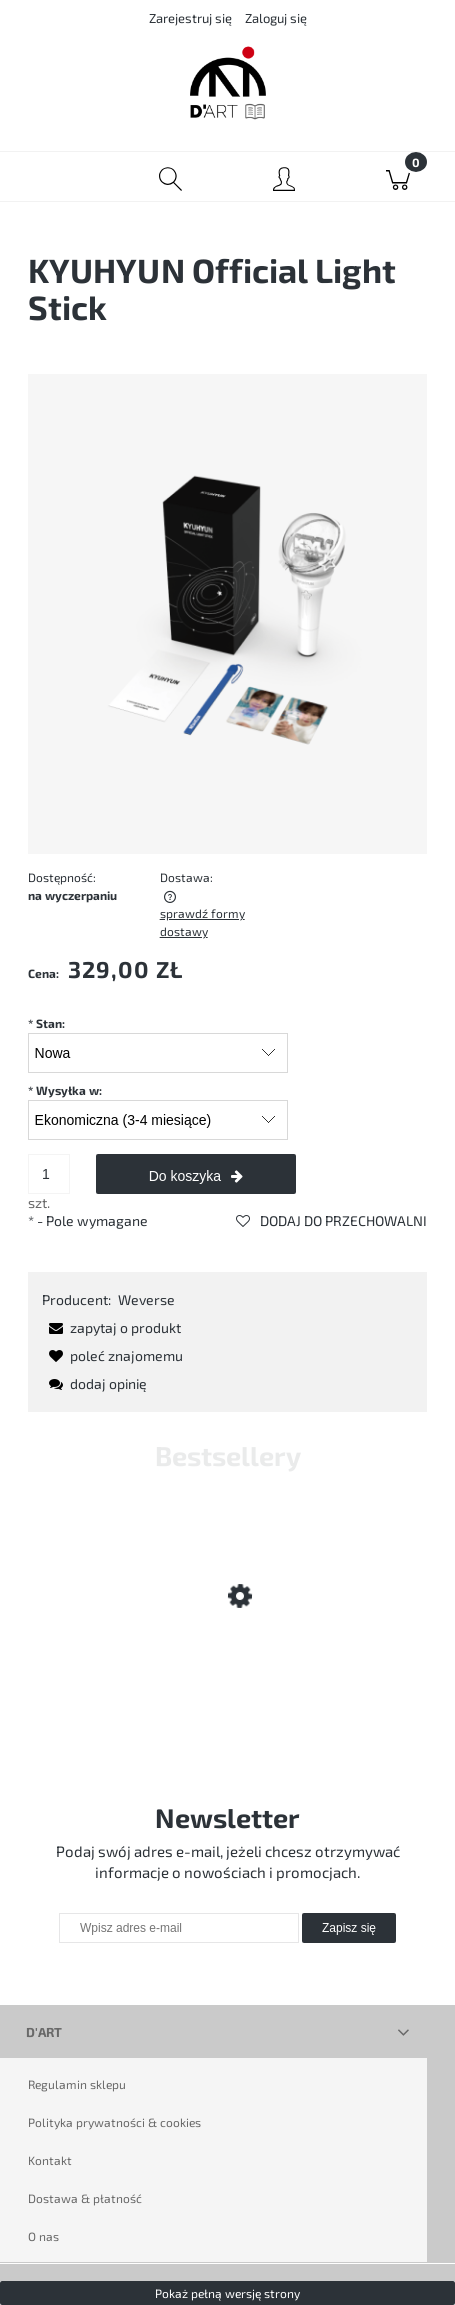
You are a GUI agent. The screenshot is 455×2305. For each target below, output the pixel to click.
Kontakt (50, 2160)
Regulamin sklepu (77, 2084)
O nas (43, 2236)
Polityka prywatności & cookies (114, 2122)
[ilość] (49, 1174)
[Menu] (57, 177)
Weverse (146, 1299)
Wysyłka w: (65, 1090)
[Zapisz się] (349, 1928)
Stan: (46, 1023)
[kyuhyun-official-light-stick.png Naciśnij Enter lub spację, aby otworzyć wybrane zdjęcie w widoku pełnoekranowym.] (227, 611)
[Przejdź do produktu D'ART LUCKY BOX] (227, 1663)
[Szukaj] (171, 177)
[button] (111, 1327)
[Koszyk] (398, 177)
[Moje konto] (285, 180)
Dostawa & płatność (85, 2198)
